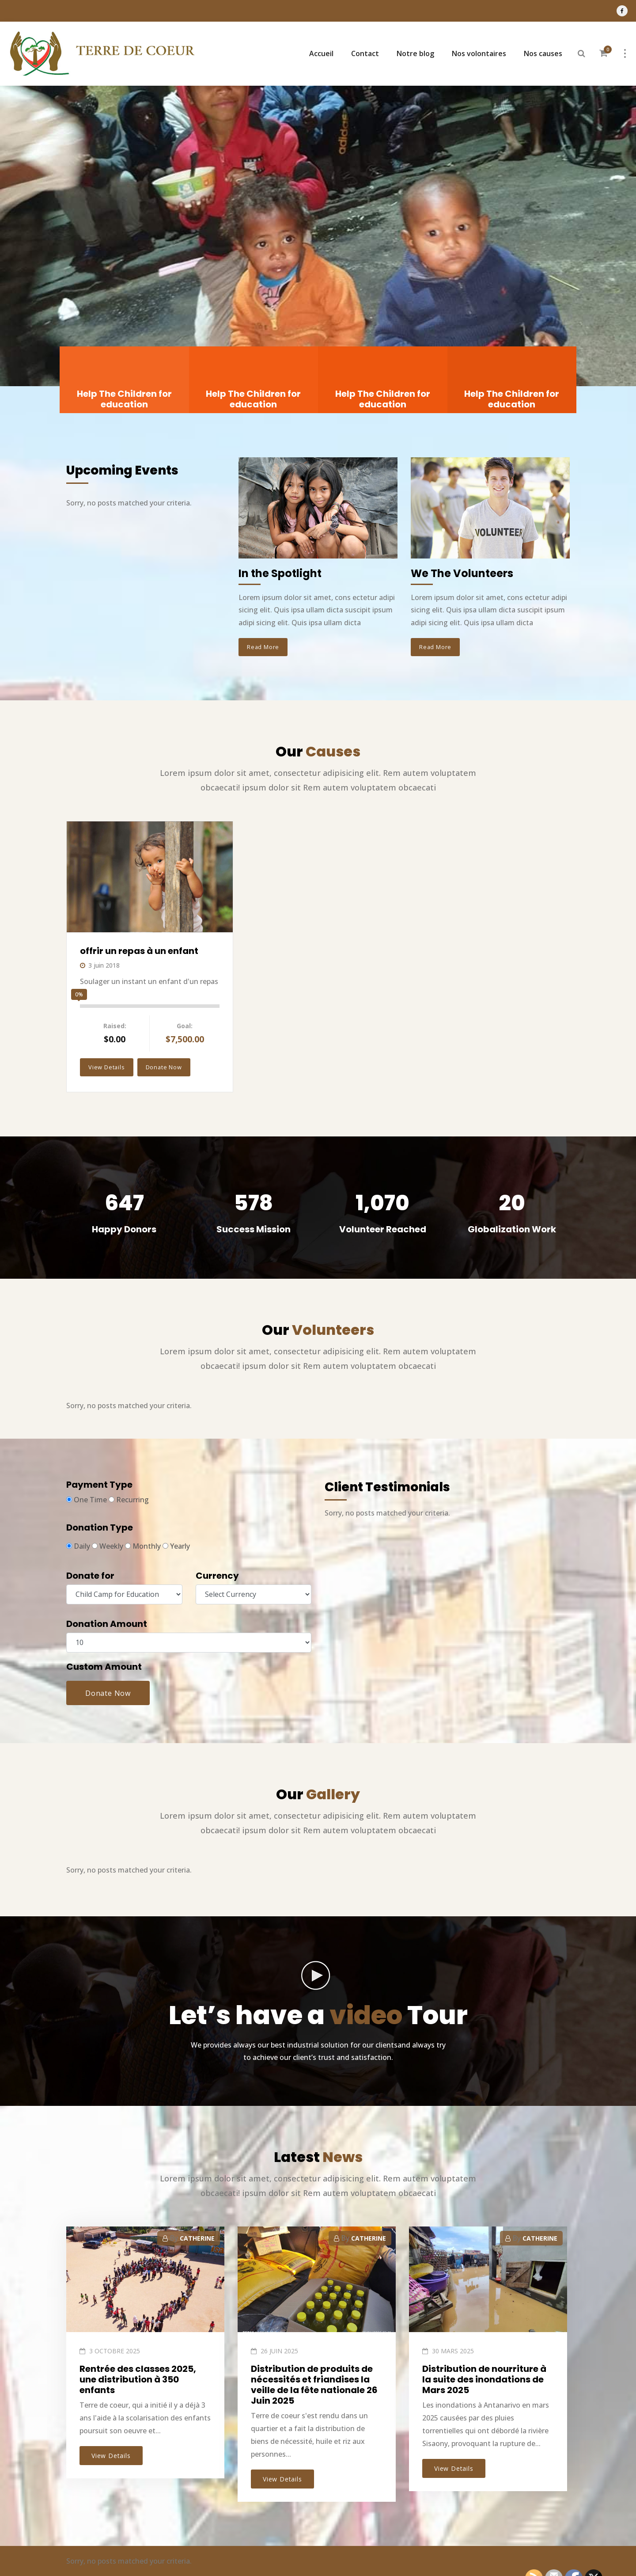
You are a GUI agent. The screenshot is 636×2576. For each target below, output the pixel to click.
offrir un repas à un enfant (139, 951)
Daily (78, 1546)
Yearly (176, 1546)
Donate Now (164, 1067)
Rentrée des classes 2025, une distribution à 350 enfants (138, 2379)
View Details (106, 1067)
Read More (263, 647)
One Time (86, 1500)
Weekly (107, 1546)
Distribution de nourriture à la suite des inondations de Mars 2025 (484, 2379)
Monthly (143, 1546)
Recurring (129, 1500)
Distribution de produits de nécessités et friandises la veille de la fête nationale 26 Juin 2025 (314, 2385)
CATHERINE (197, 2238)
